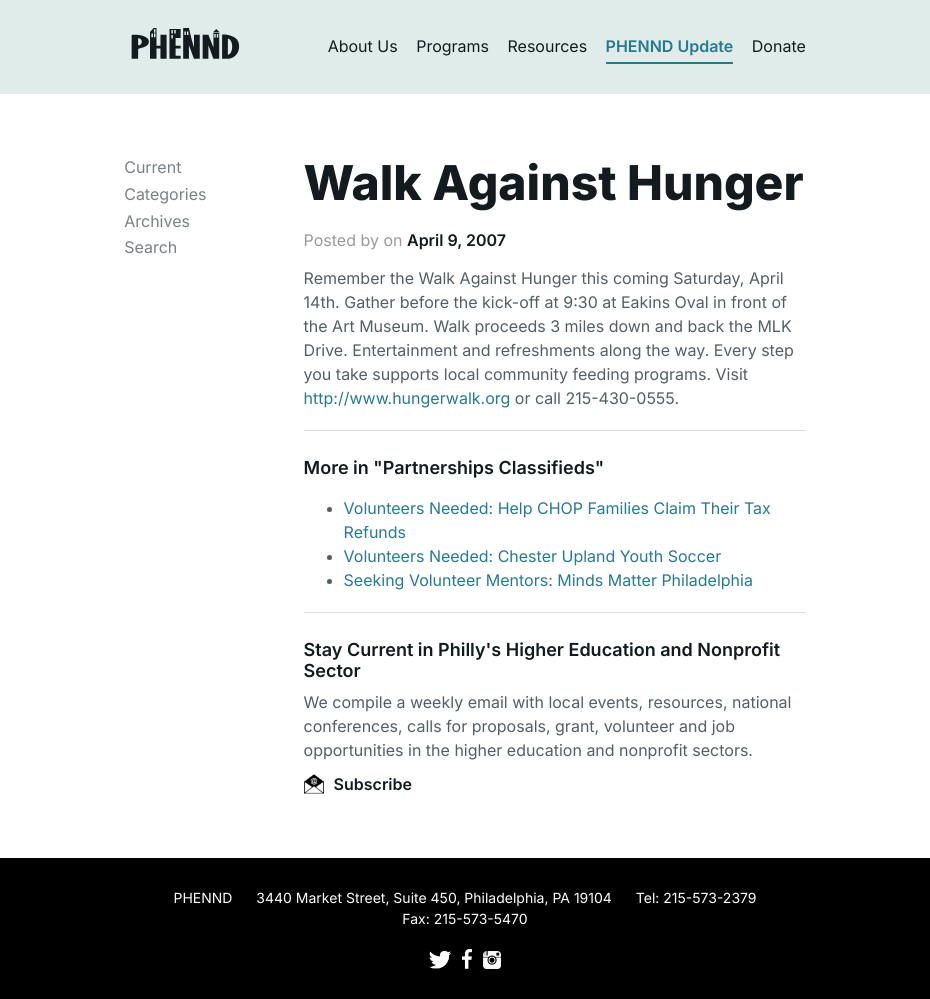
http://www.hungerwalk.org (407, 398)
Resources (548, 46)
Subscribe (358, 784)
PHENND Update (670, 46)
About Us (363, 46)
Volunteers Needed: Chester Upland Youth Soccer (533, 556)
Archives (157, 221)
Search (150, 247)
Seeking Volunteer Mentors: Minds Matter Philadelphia (548, 580)
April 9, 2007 (456, 240)
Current (152, 167)
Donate (779, 46)
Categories (165, 194)
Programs (452, 46)
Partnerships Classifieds (489, 468)
